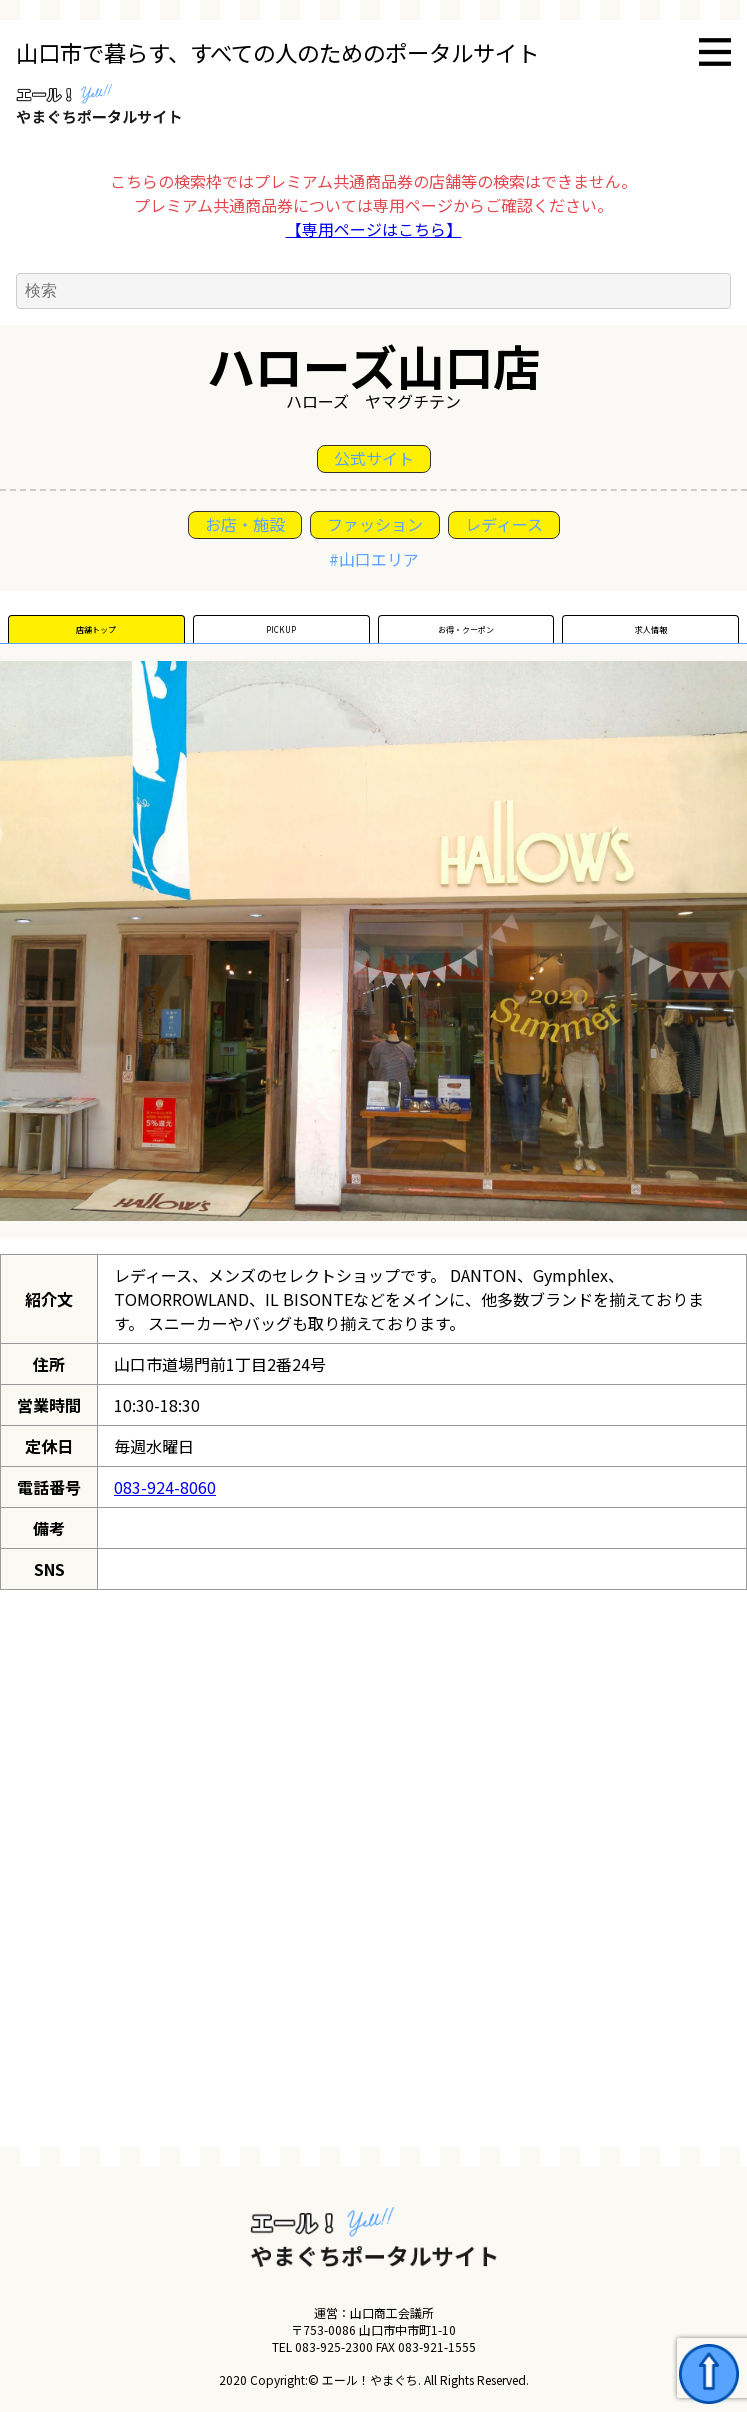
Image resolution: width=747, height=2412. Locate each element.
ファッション (375, 524)
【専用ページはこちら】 (374, 229)
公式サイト (374, 458)
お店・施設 (245, 524)
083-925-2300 (334, 2346)
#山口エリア (374, 559)
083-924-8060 (165, 1487)
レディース (504, 524)
